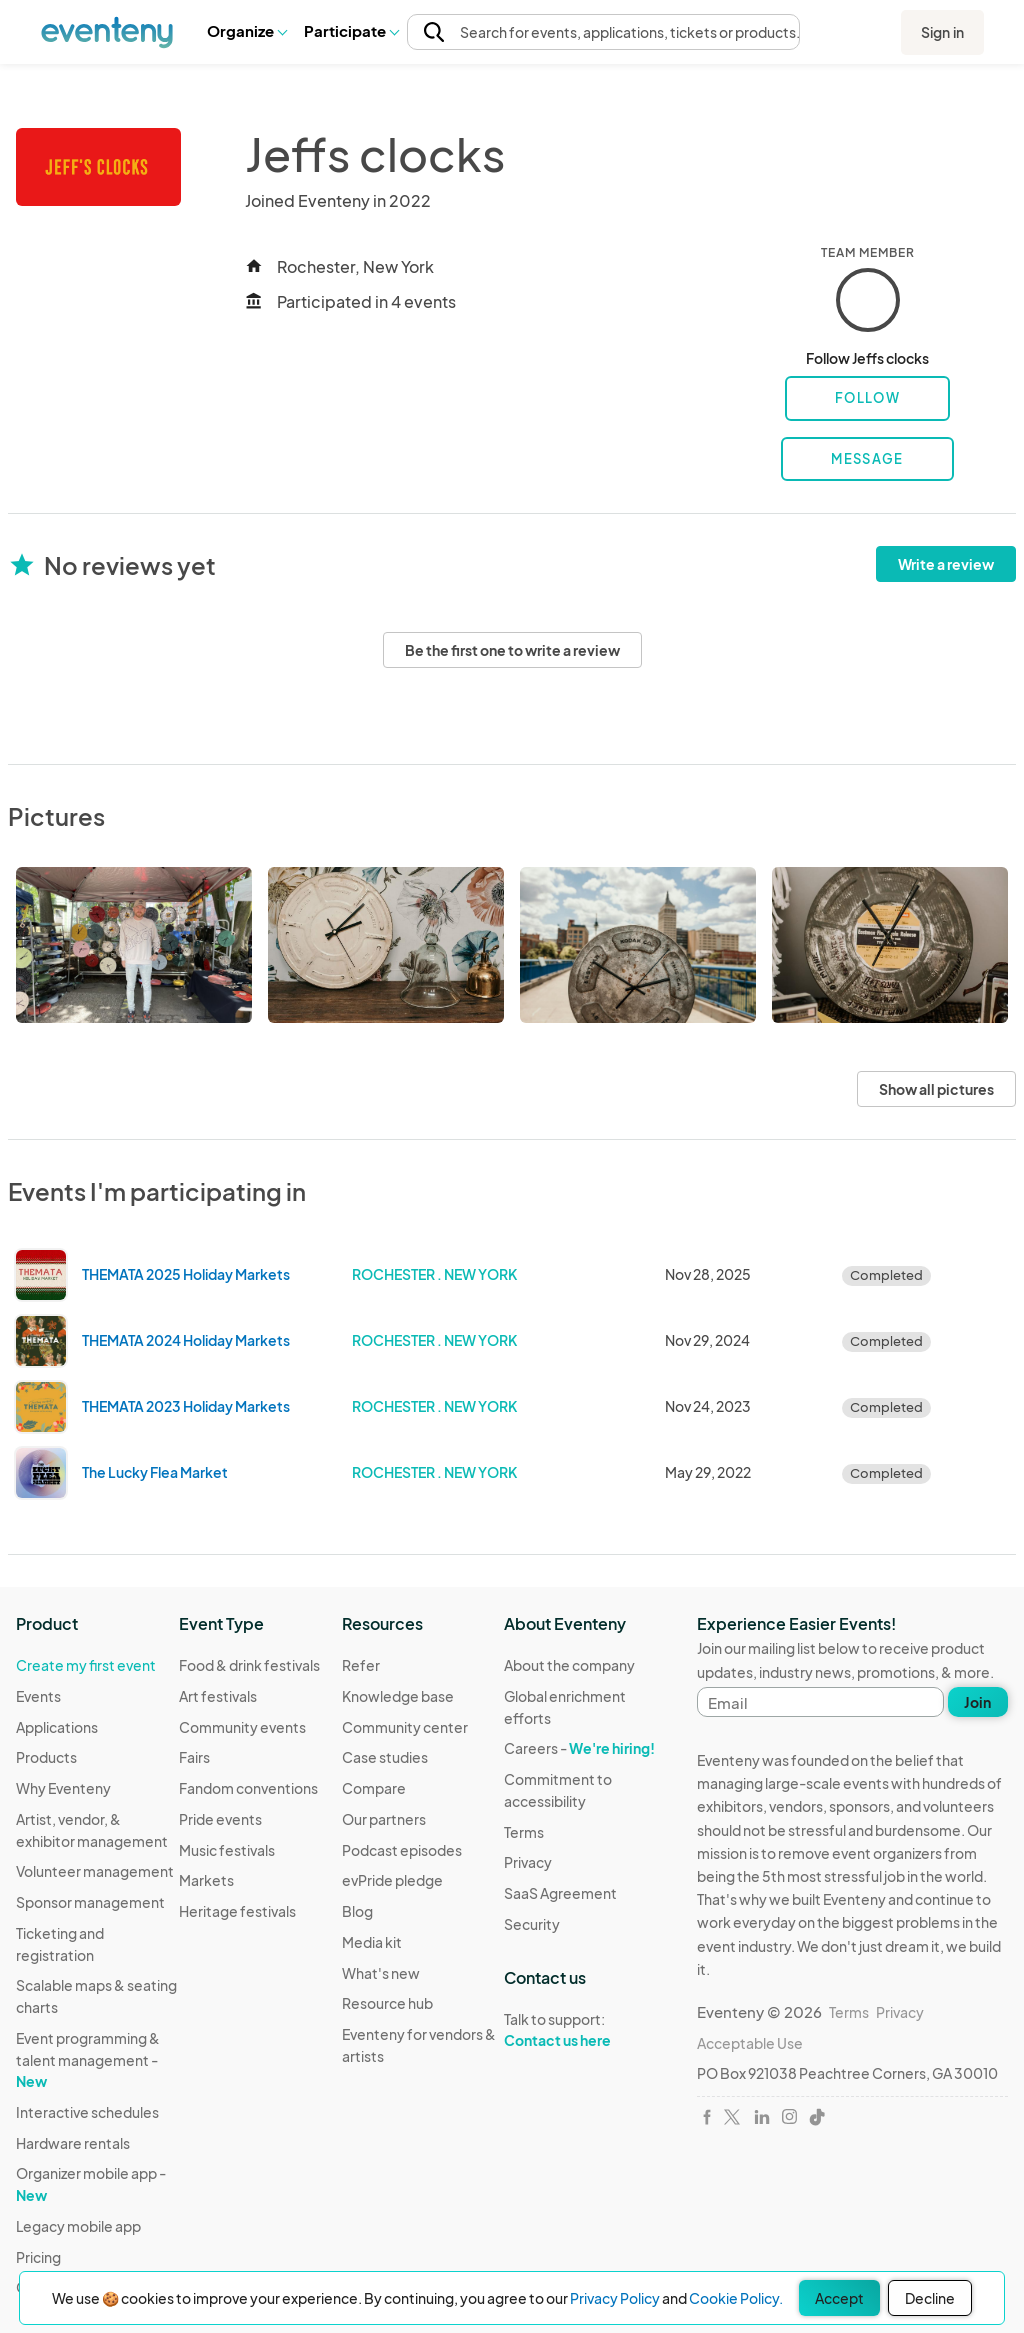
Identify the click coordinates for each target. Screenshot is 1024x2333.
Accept (839, 2298)
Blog (357, 1911)
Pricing (38, 2257)
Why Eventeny (63, 1788)
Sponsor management (90, 1902)
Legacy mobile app (78, 2226)
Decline (930, 2298)
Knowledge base (398, 1696)
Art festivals (218, 1696)
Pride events (220, 1819)
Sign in (942, 32)
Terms (524, 1832)
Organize (246, 30)
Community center (405, 1727)
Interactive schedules (87, 2112)
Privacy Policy (615, 2298)
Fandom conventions (248, 1788)
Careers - (579, 1748)
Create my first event (86, 1665)
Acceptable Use (750, 2043)
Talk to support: (585, 2030)
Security (532, 1924)
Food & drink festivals (249, 1665)
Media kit (372, 1942)
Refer (361, 1665)
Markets (206, 1880)
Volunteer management (95, 1871)
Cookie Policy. (736, 2298)
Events (38, 1696)
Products (46, 1757)
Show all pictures (936, 1089)
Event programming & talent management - (88, 2059)
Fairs (194, 1757)
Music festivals (227, 1850)
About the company (569, 1665)
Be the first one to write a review (512, 650)
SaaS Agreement (560, 1893)
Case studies (385, 1757)
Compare (374, 1788)
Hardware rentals (73, 2143)
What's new (381, 1973)
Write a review (946, 564)
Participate (351, 30)
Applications (57, 1727)
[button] (246, 31)
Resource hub (387, 2003)
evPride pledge (392, 1880)
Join (977, 1702)
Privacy (528, 1862)
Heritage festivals (237, 1911)
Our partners (384, 1819)
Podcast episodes (402, 1850)
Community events (242, 1727)
